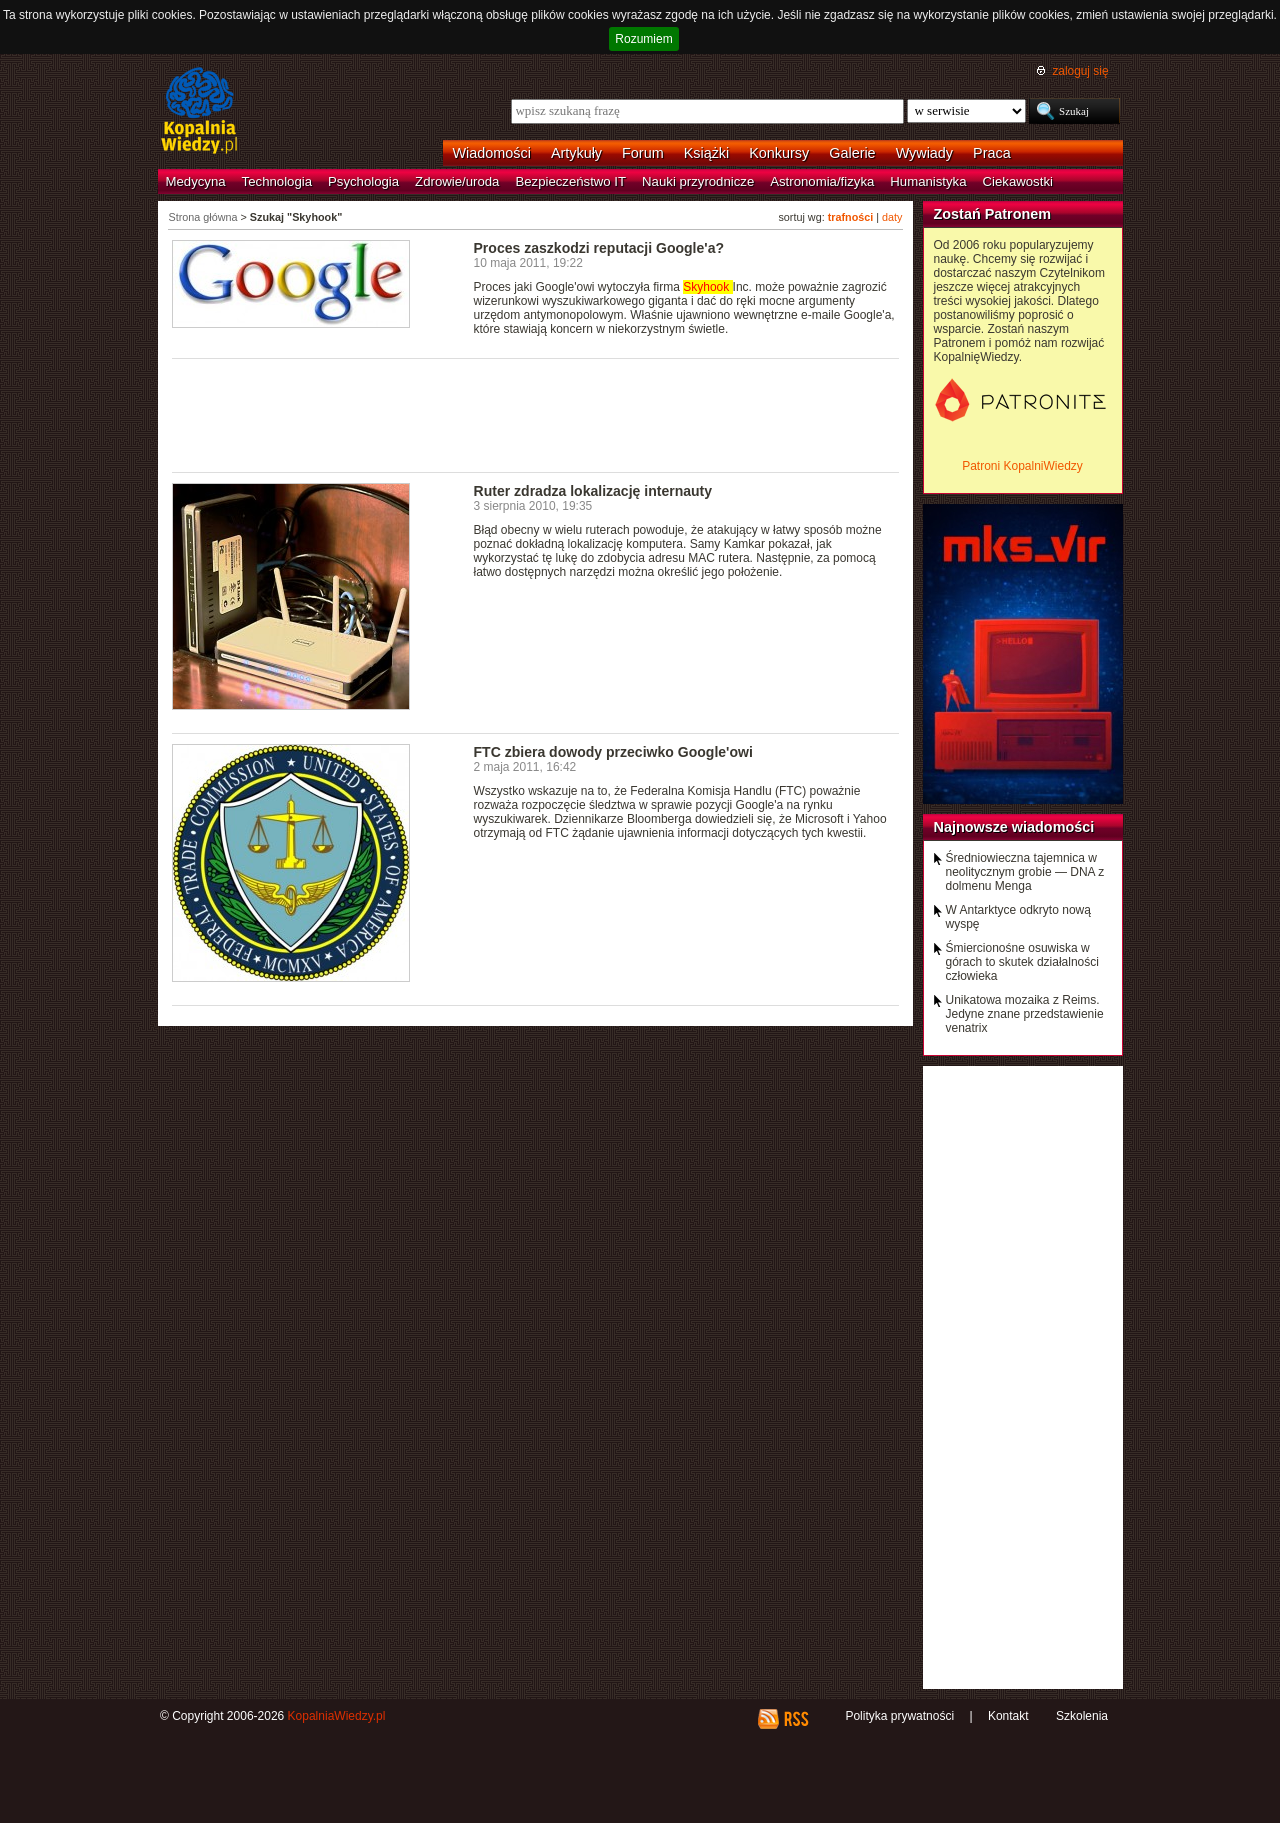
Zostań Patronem (993, 214)
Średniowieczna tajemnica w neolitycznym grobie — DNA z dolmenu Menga (1025, 872)
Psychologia (363, 181)
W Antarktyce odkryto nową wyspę (1018, 917)
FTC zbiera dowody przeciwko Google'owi (613, 752)
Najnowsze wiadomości (1014, 827)
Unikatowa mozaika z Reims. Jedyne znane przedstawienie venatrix (1025, 1014)
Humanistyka (928, 181)
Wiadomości (492, 153)
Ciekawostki (1018, 181)
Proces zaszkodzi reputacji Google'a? (599, 248)
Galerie (852, 153)
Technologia (277, 181)
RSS (795, 1719)
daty (892, 217)
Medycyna (196, 181)
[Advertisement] (536, 414)
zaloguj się (1080, 71)
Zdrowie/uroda (457, 181)
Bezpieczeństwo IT (570, 181)
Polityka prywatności (899, 1716)
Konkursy (779, 153)
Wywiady (924, 153)
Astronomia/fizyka (822, 181)
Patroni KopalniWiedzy (1022, 466)
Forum (643, 153)
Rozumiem (643, 39)
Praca (992, 153)
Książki (707, 153)
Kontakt (1008, 1716)
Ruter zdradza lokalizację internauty (593, 491)
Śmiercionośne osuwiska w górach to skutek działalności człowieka (1022, 962)
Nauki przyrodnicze (698, 181)
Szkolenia (1082, 1716)
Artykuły (576, 153)
